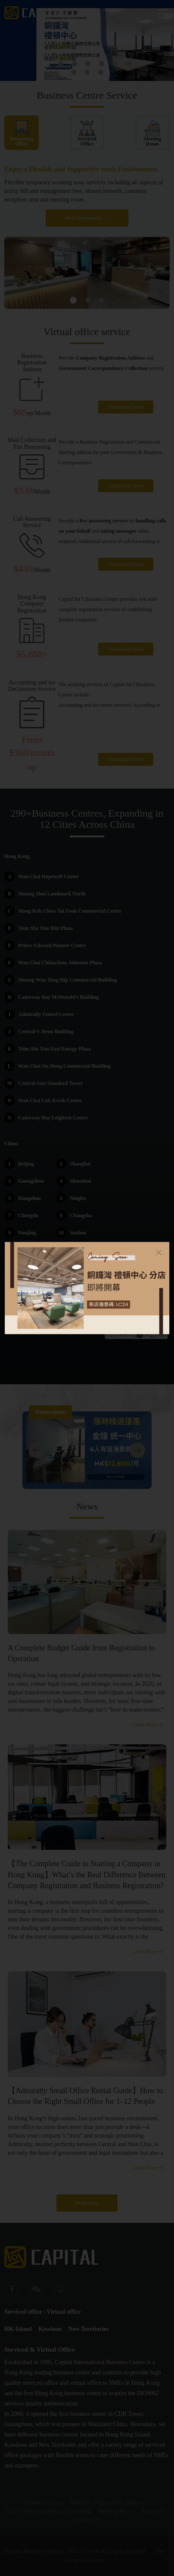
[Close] (159, 1252)
